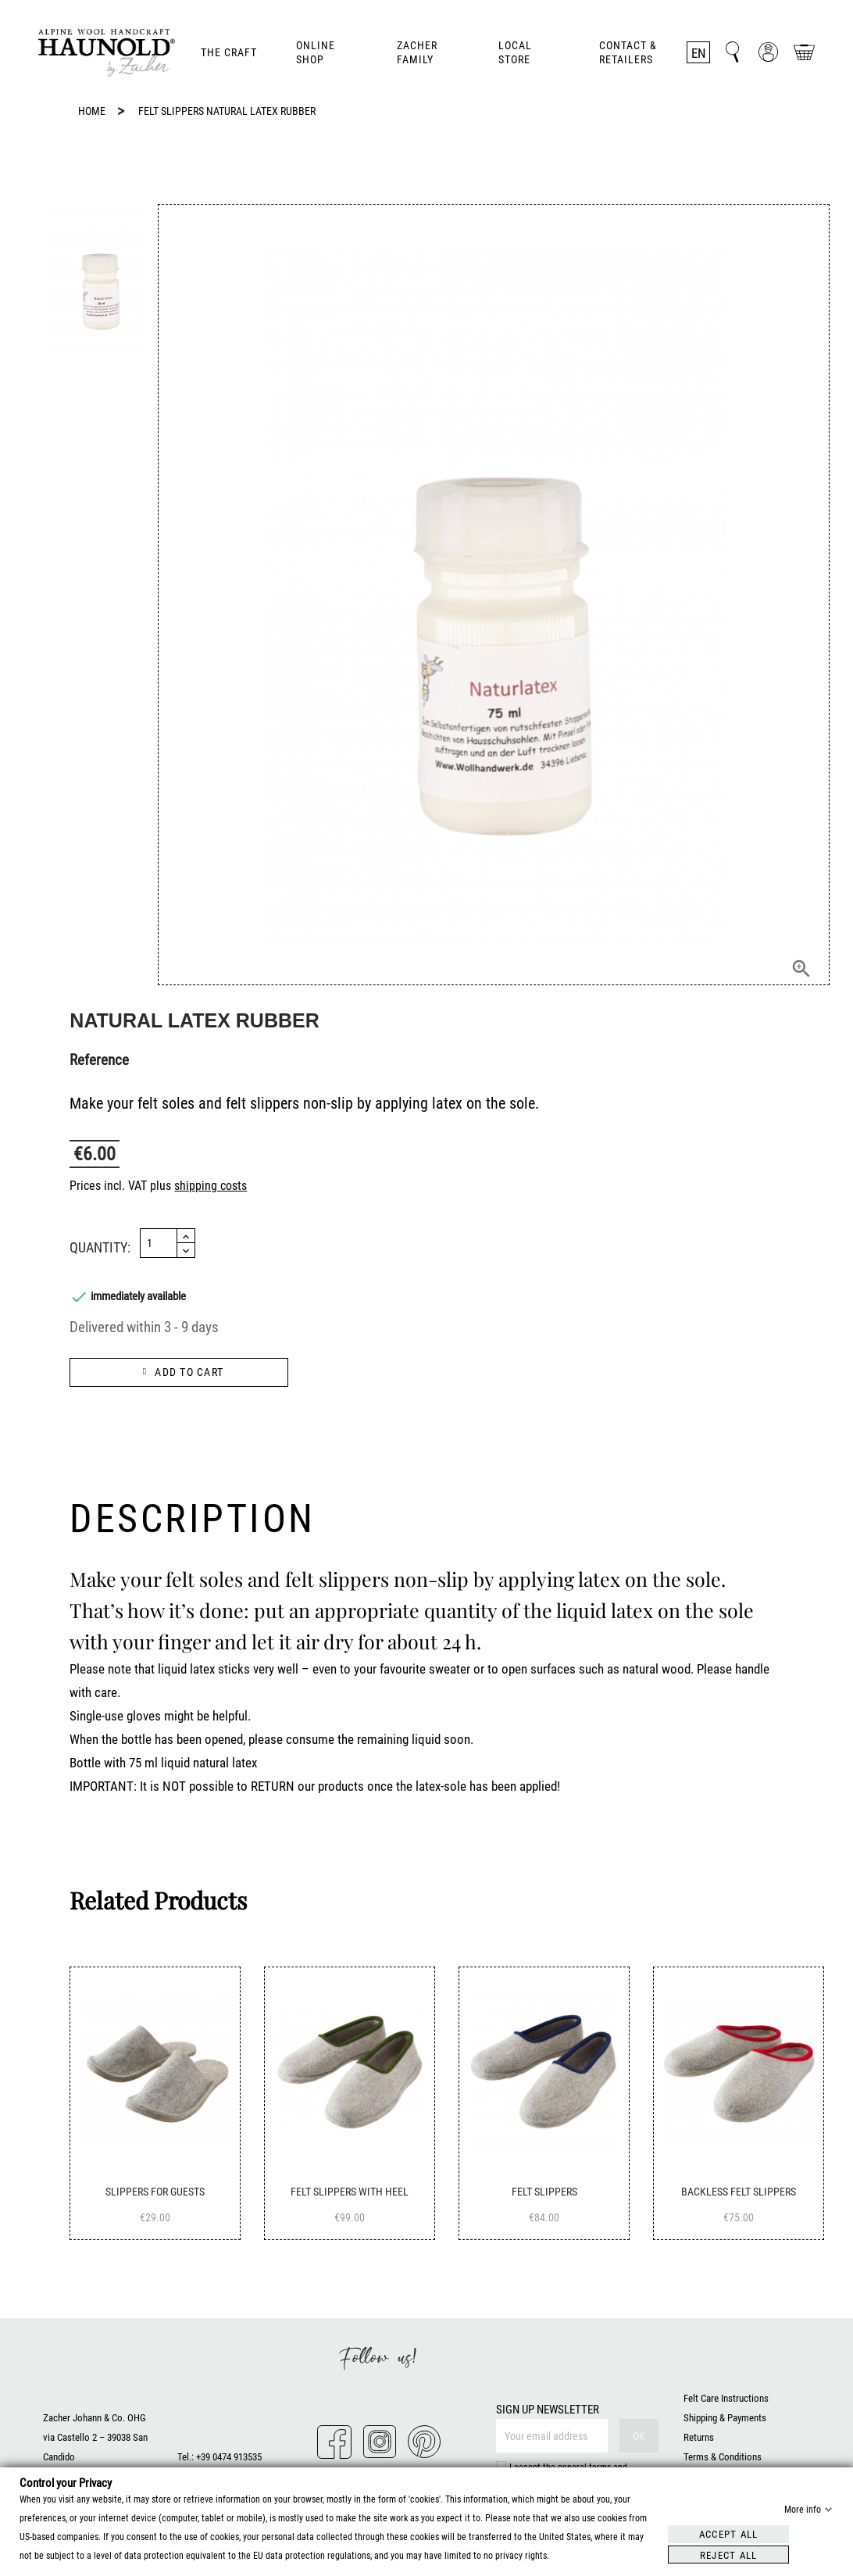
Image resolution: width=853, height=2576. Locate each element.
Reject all (729, 2554)
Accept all (728, 2533)
